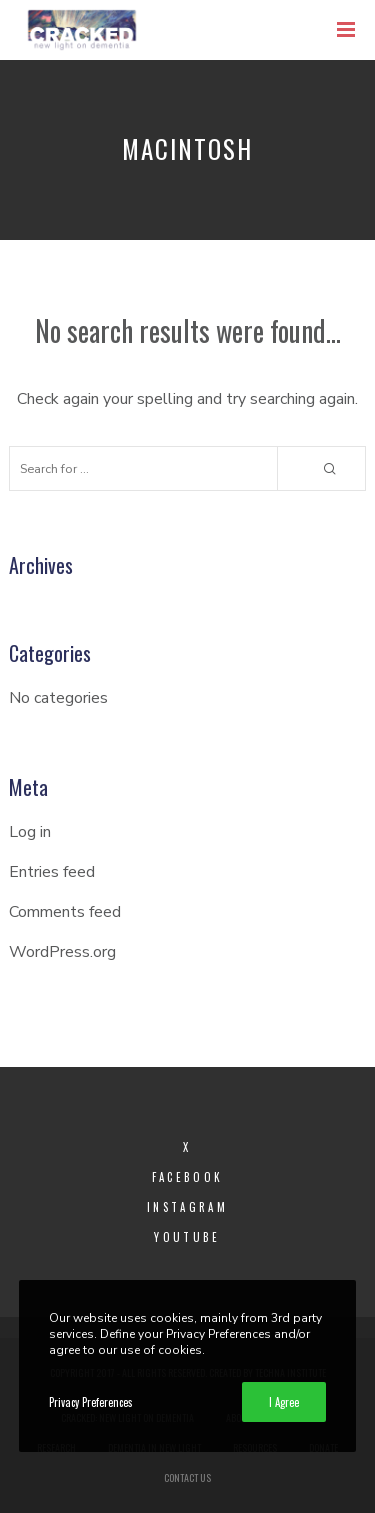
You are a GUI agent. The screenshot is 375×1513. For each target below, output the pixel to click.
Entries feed (52, 872)
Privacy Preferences (91, 1402)
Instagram (187, 1207)
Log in (30, 832)
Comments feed (65, 912)
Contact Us (187, 1477)
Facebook (187, 1177)
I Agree (284, 1402)
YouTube (187, 1237)
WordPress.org (62, 952)
